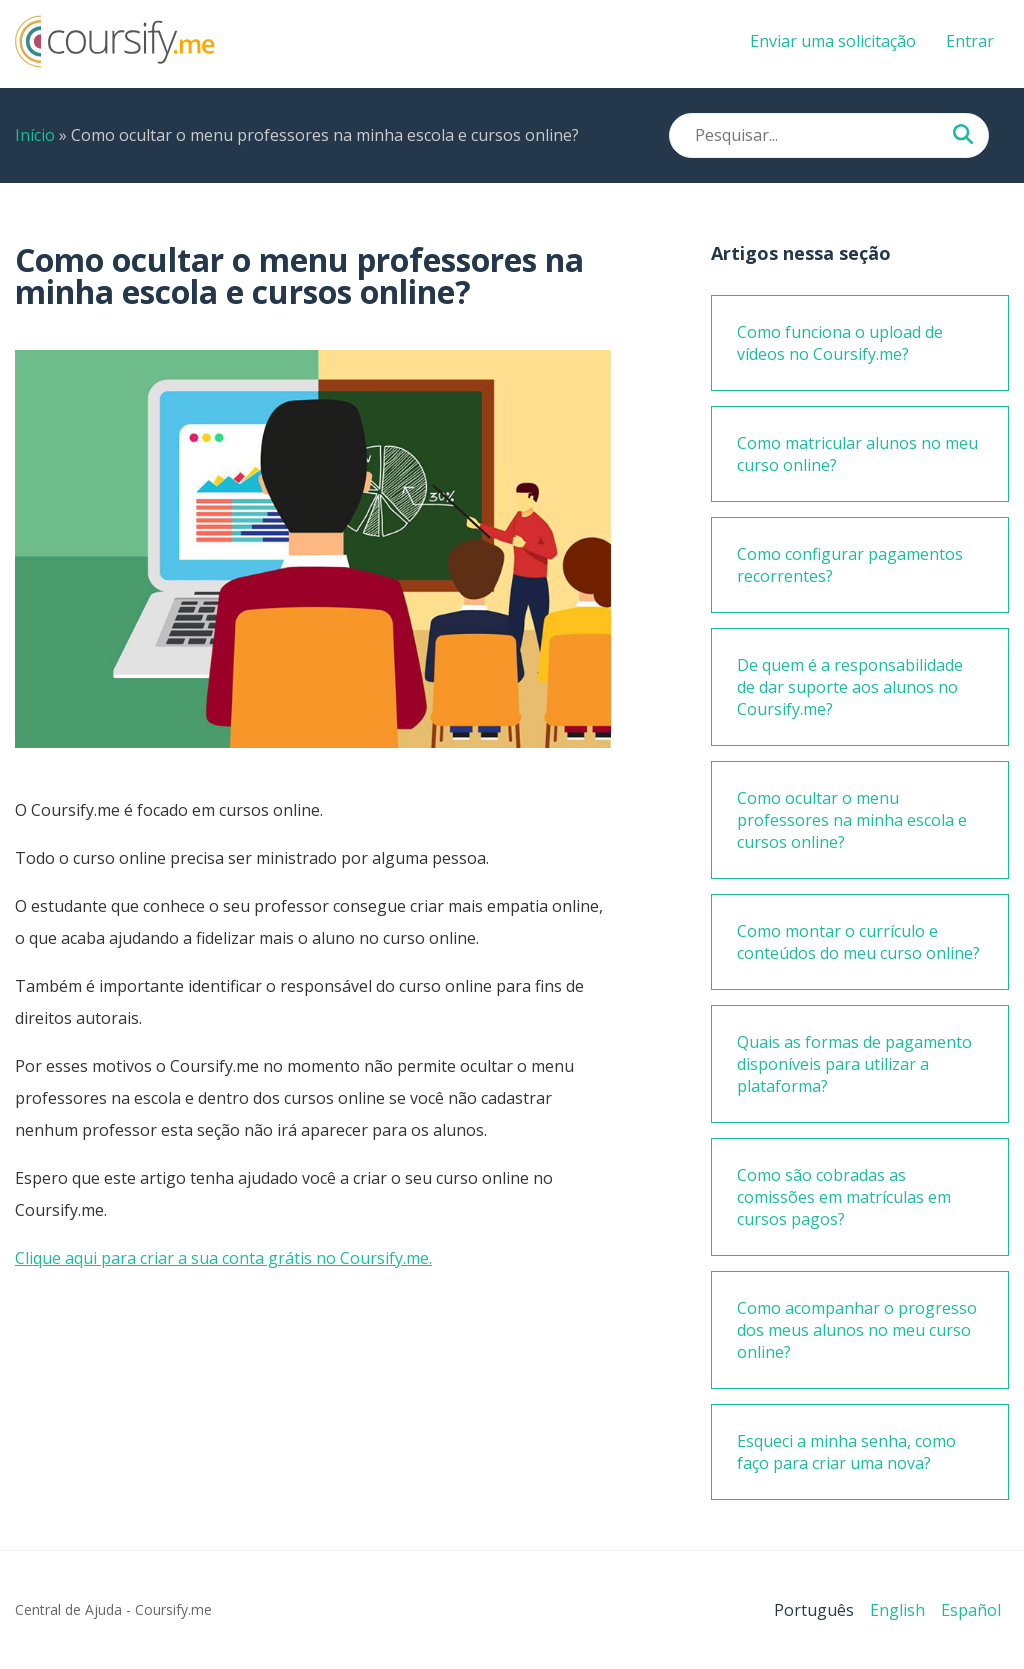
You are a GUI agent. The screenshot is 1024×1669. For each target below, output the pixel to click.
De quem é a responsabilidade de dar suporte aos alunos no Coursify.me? (850, 687)
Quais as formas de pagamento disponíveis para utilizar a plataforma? (854, 1064)
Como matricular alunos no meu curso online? (857, 454)
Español (971, 1610)
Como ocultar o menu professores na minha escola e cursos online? (852, 820)
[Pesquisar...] (963, 136)
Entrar (970, 41)
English (897, 1610)
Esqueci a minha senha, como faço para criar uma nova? (846, 1452)
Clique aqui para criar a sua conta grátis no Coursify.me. (223, 1258)
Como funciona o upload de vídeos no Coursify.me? (840, 343)
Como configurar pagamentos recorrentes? (850, 565)
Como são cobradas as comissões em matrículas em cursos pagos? (844, 1197)
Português (814, 1610)
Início (35, 135)
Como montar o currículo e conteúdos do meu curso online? (858, 942)
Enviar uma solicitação (833, 41)
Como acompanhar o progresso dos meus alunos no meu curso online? (857, 1330)
